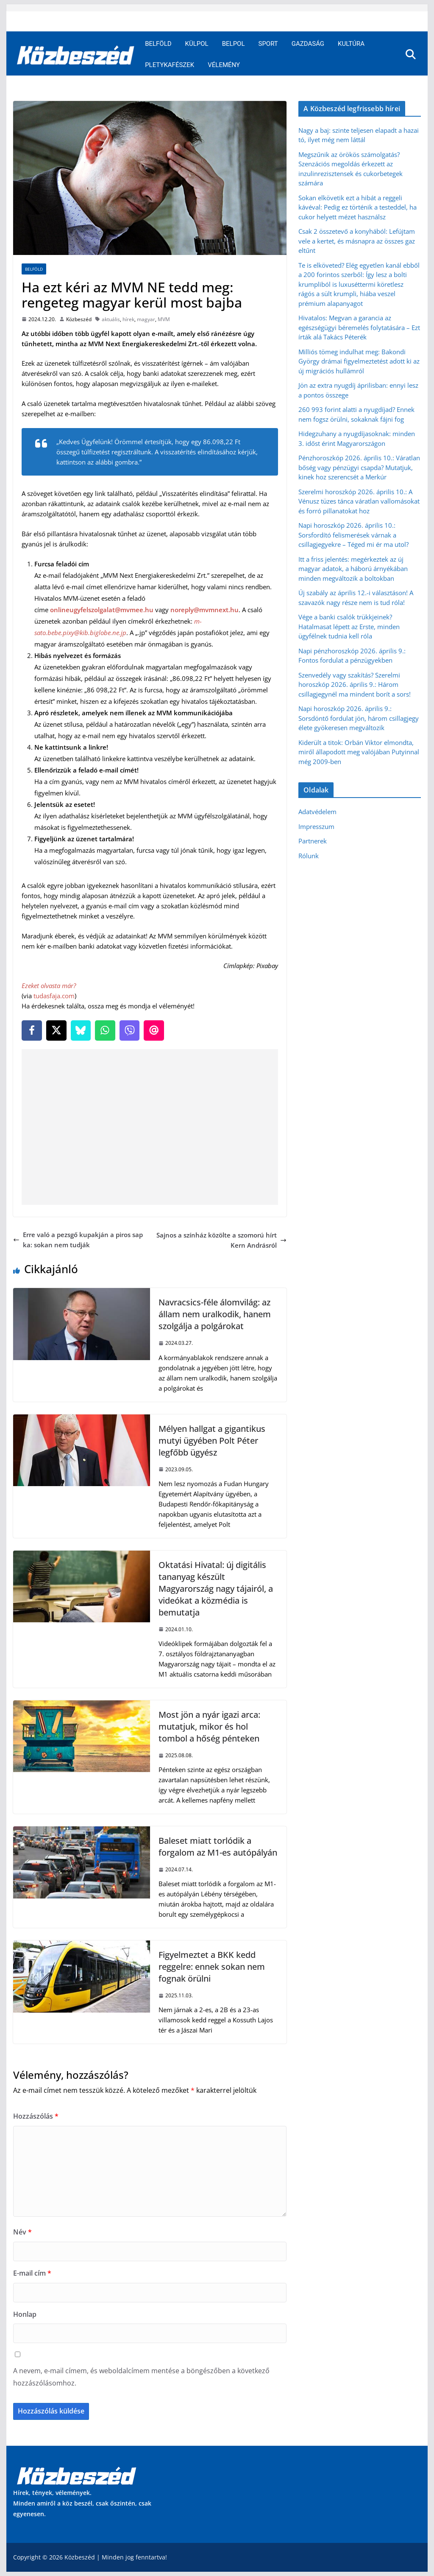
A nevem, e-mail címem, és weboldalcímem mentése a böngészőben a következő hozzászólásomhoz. (141, 2377)
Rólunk (308, 855)
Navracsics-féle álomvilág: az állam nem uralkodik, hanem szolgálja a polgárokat (215, 1314)
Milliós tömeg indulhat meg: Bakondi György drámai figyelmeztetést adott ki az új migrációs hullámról (359, 361)
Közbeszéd (79, 319)
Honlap (24, 2314)
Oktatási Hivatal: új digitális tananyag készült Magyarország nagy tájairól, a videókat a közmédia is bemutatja (216, 1588)
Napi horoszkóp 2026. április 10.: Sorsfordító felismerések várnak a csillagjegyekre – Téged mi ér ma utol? (353, 535)
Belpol (233, 44)
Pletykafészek (169, 65)
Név (22, 2232)
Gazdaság (308, 44)
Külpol (197, 44)
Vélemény (224, 65)
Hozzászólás (35, 2116)
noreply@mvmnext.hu (204, 609)
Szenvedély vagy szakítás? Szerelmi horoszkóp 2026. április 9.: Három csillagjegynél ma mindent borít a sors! (354, 684)
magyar (146, 319)
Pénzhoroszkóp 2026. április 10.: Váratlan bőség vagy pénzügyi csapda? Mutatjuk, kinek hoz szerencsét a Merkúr (359, 467)
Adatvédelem (317, 811)
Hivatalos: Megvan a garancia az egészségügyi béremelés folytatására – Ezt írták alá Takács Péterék (359, 327)
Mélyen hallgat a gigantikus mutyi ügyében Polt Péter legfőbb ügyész (212, 1440)
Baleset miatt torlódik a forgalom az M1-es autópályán (218, 1846)
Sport (268, 44)
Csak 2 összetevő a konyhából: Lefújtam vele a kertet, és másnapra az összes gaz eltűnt (356, 241)
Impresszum (316, 826)
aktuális (111, 319)
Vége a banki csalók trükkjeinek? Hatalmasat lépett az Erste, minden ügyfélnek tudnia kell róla (349, 626)
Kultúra (351, 44)
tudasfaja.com (54, 995)
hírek (128, 319)
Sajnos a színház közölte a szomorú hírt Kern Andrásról (221, 1240)
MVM (164, 319)
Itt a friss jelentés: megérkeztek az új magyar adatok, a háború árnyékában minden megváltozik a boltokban (353, 568)
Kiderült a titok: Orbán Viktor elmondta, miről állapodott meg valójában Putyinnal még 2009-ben (358, 752)
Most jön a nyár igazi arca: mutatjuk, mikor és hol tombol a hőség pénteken (209, 1726)
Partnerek (312, 841)
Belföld (158, 44)
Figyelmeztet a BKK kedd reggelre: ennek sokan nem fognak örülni (212, 1966)
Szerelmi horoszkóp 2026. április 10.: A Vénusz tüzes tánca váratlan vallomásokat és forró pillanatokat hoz (359, 501)
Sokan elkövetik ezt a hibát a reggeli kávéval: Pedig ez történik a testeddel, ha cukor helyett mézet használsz (357, 207)
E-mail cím (32, 2273)
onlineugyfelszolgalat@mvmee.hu (101, 609)
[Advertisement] (151, 1127)
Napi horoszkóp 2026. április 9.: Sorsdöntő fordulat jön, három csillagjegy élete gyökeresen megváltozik (358, 718)
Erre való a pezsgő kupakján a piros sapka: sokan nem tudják (78, 1239)
